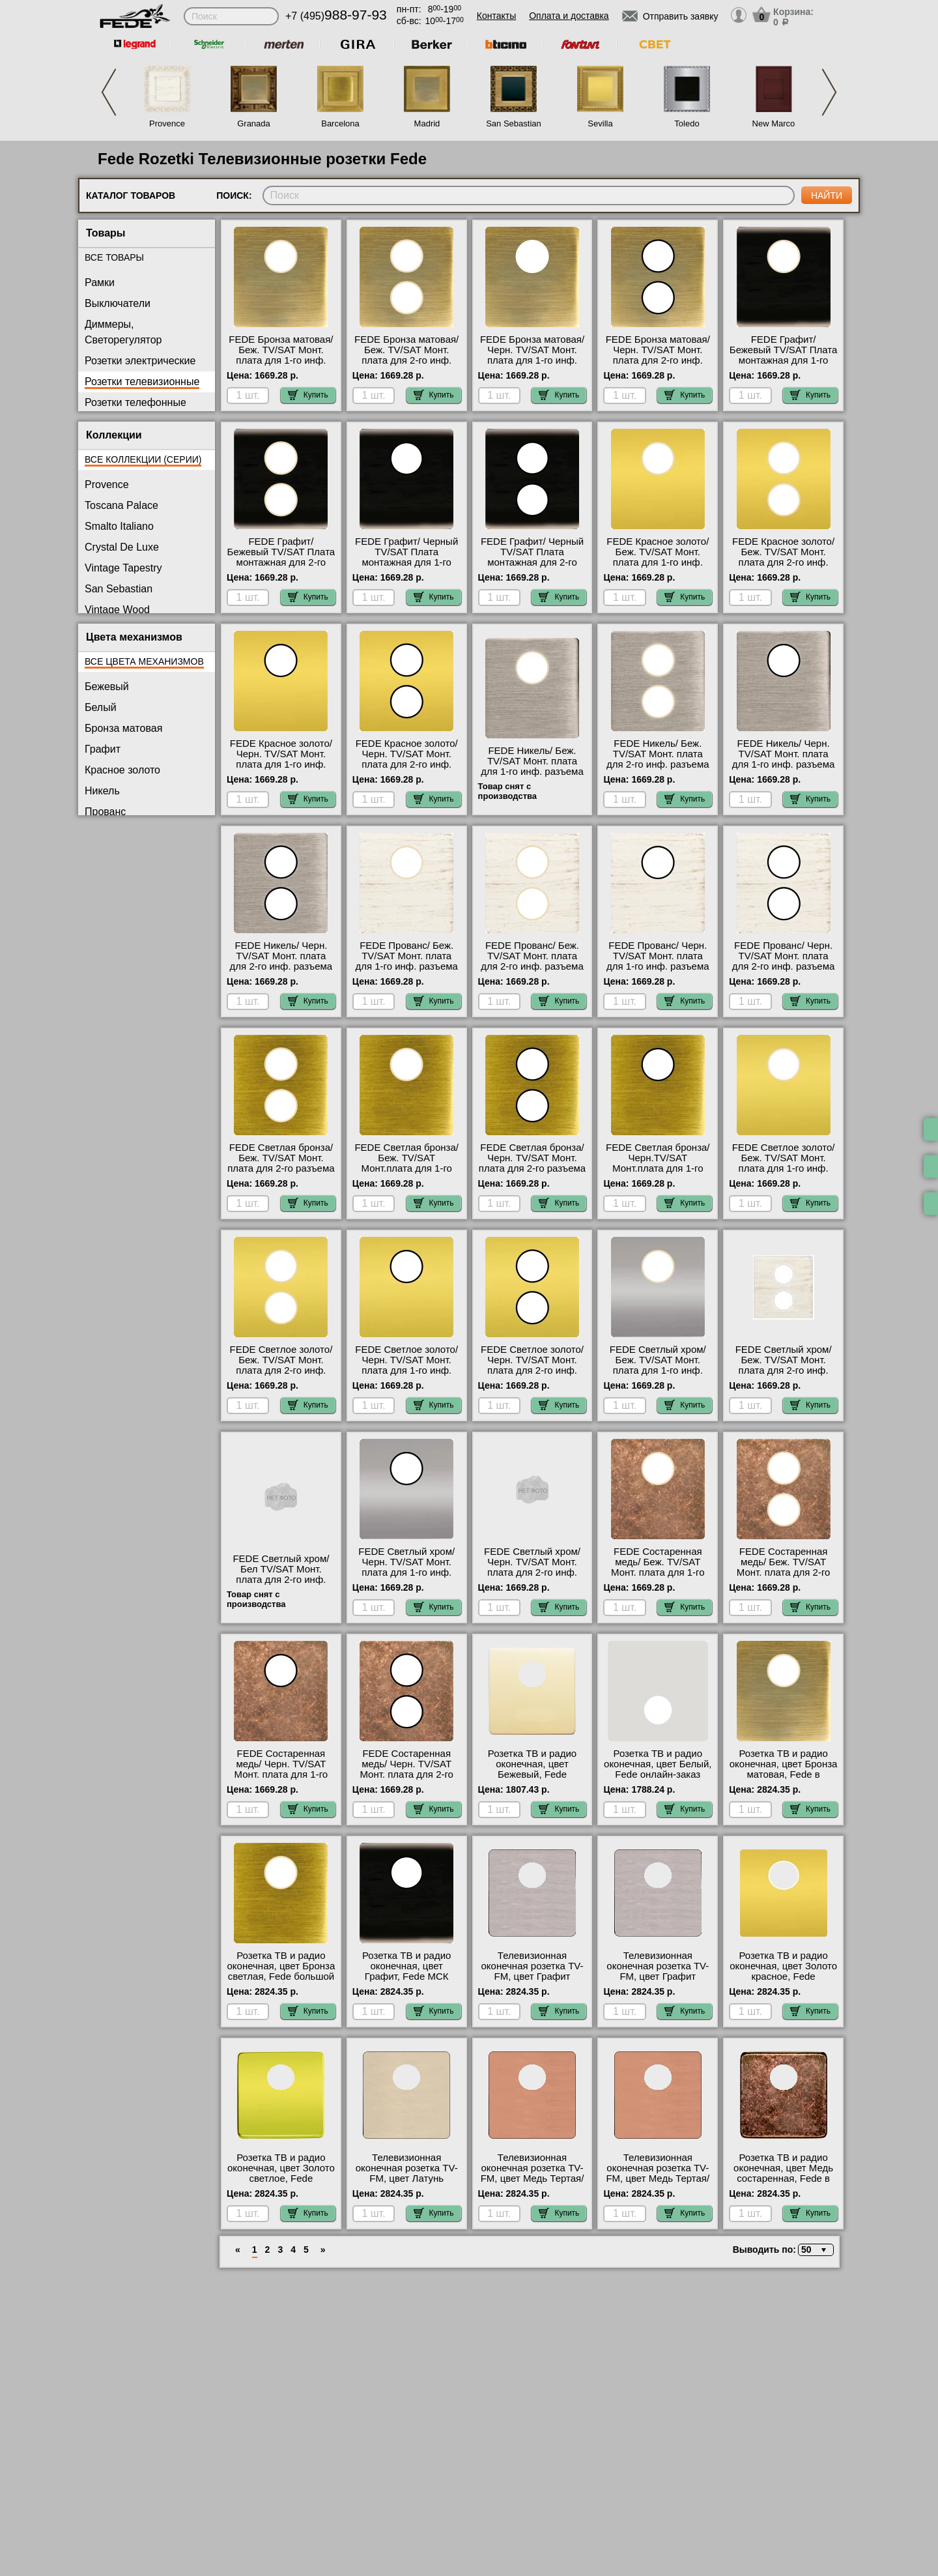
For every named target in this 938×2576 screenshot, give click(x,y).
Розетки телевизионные (142, 381)
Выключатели (117, 303)
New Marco (773, 123)
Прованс (105, 811)
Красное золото (122, 769)
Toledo (686, 123)
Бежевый (107, 686)
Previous (109, 92)
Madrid (427, 123)
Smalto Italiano (119, 526)
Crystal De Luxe (122, 547)
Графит (103, 749)
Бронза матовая (123, 728)
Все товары (114, 257)
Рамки (100, 282)
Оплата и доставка (568, 15)
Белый (101, 707)
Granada (253, 123)
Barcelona (340, 123)
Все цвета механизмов (144, 661)
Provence (167, 123)
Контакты (496, 15)
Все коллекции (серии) (143, 459)
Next (829, 92)
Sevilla (600, 123)
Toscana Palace (121, 505)
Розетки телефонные (135, 402)
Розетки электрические (140, 360)
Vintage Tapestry (123, 567)
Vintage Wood (117, 609)
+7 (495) (336, 16)
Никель (102, 790)
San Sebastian (513, 123)
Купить (308, 395)
